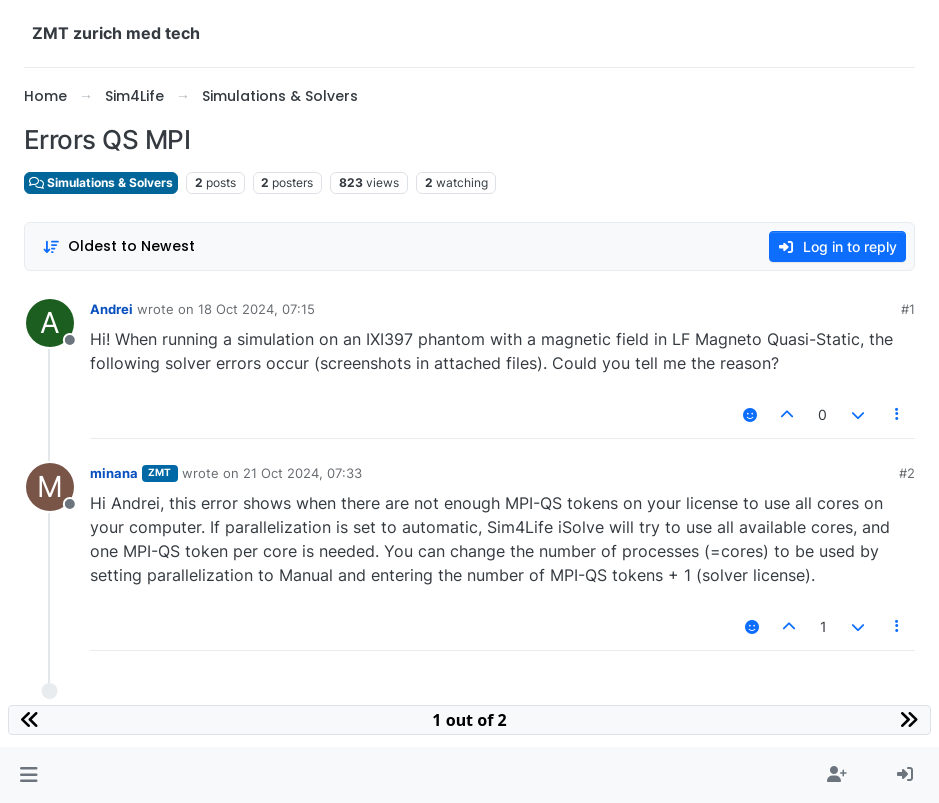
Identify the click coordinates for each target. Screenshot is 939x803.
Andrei (111, 309)
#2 (907, 473)
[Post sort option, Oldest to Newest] (118, 246)
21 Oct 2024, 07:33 (302, 473)
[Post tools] (898, 414)
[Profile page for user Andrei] (50, 323)
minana (114, 473)
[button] (28, 775)
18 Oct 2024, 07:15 (256, 309)
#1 (908, 309)
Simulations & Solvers (101, 182)
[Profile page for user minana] (50, 487)
